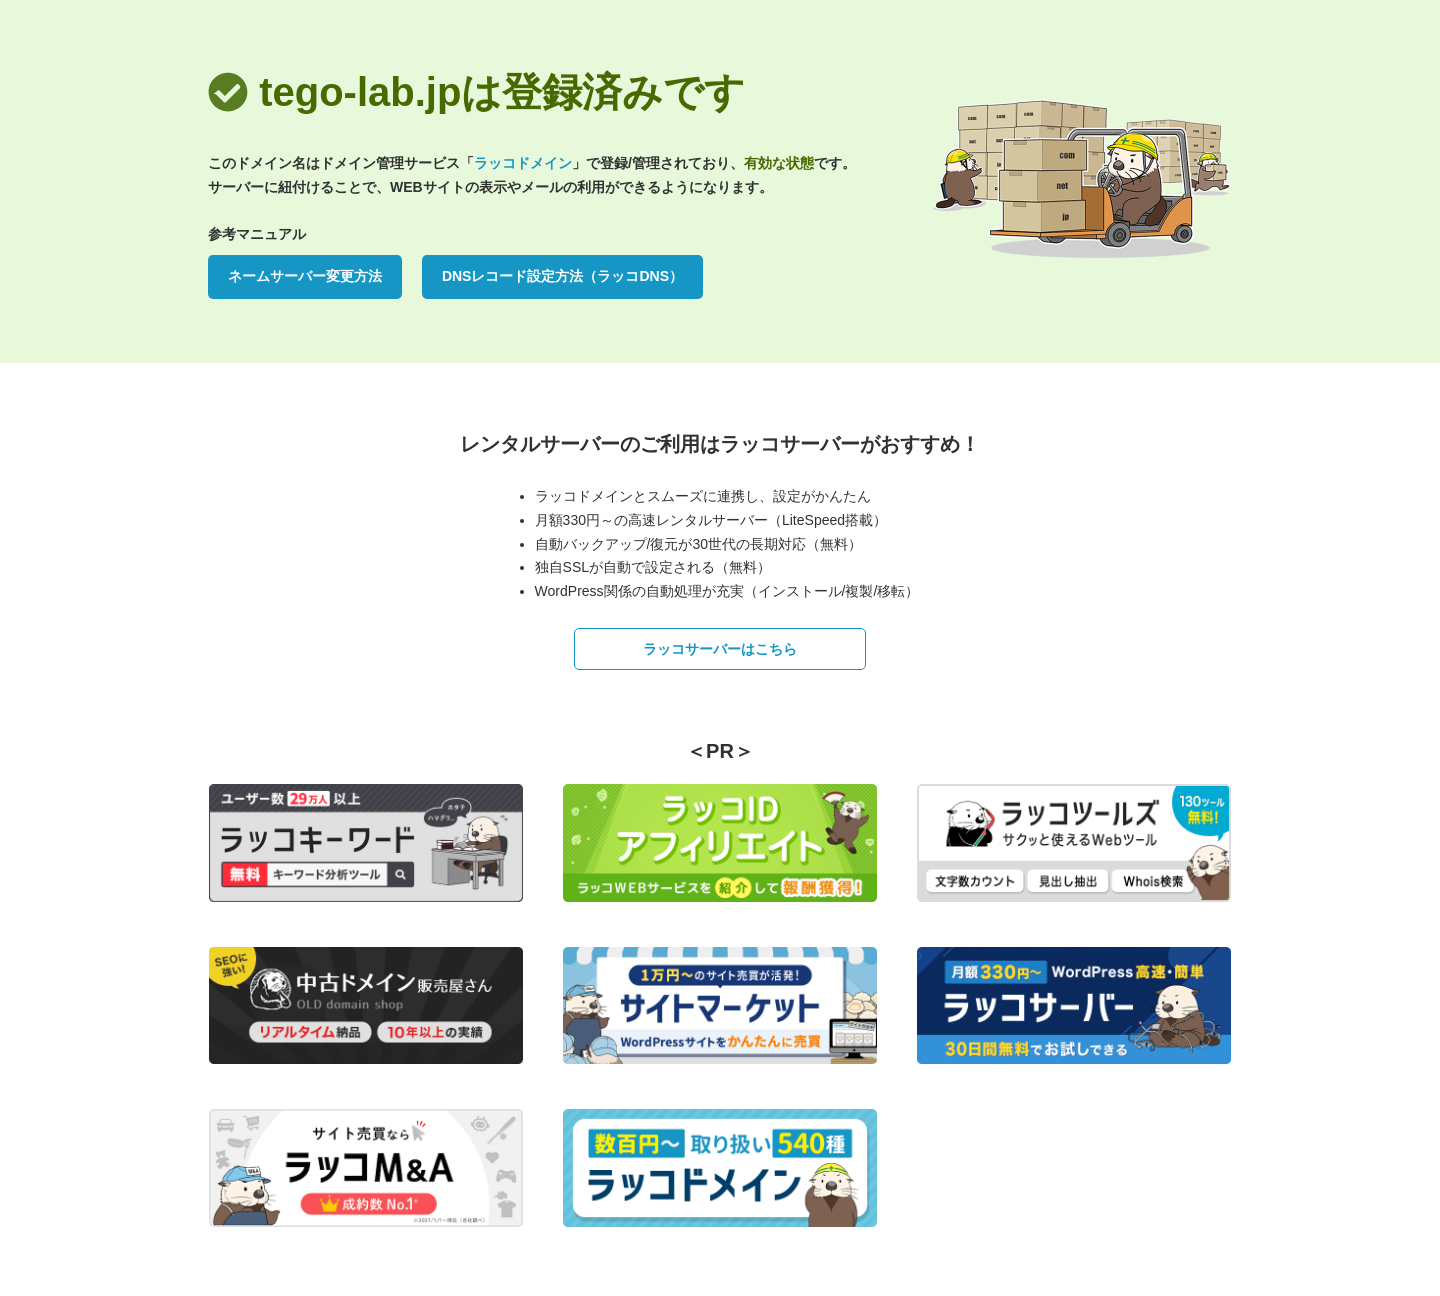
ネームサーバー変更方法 (305, 276)
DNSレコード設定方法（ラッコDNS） (562, 276)
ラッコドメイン (523, 163)
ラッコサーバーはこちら (720, 649)
